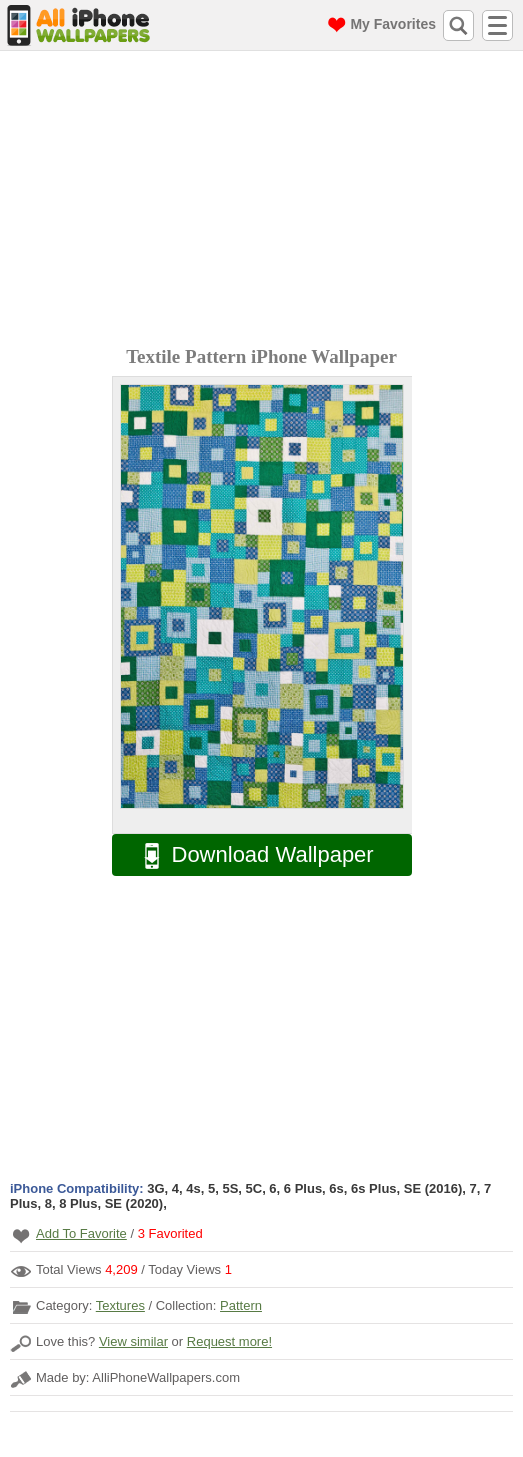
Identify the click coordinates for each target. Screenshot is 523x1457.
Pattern (241, 1305)
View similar (133, 1341)
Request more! (229, 1341)
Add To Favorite (81, 1233)
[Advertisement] (266, 201)
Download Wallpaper (249, 855)
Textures (120, 1305)
